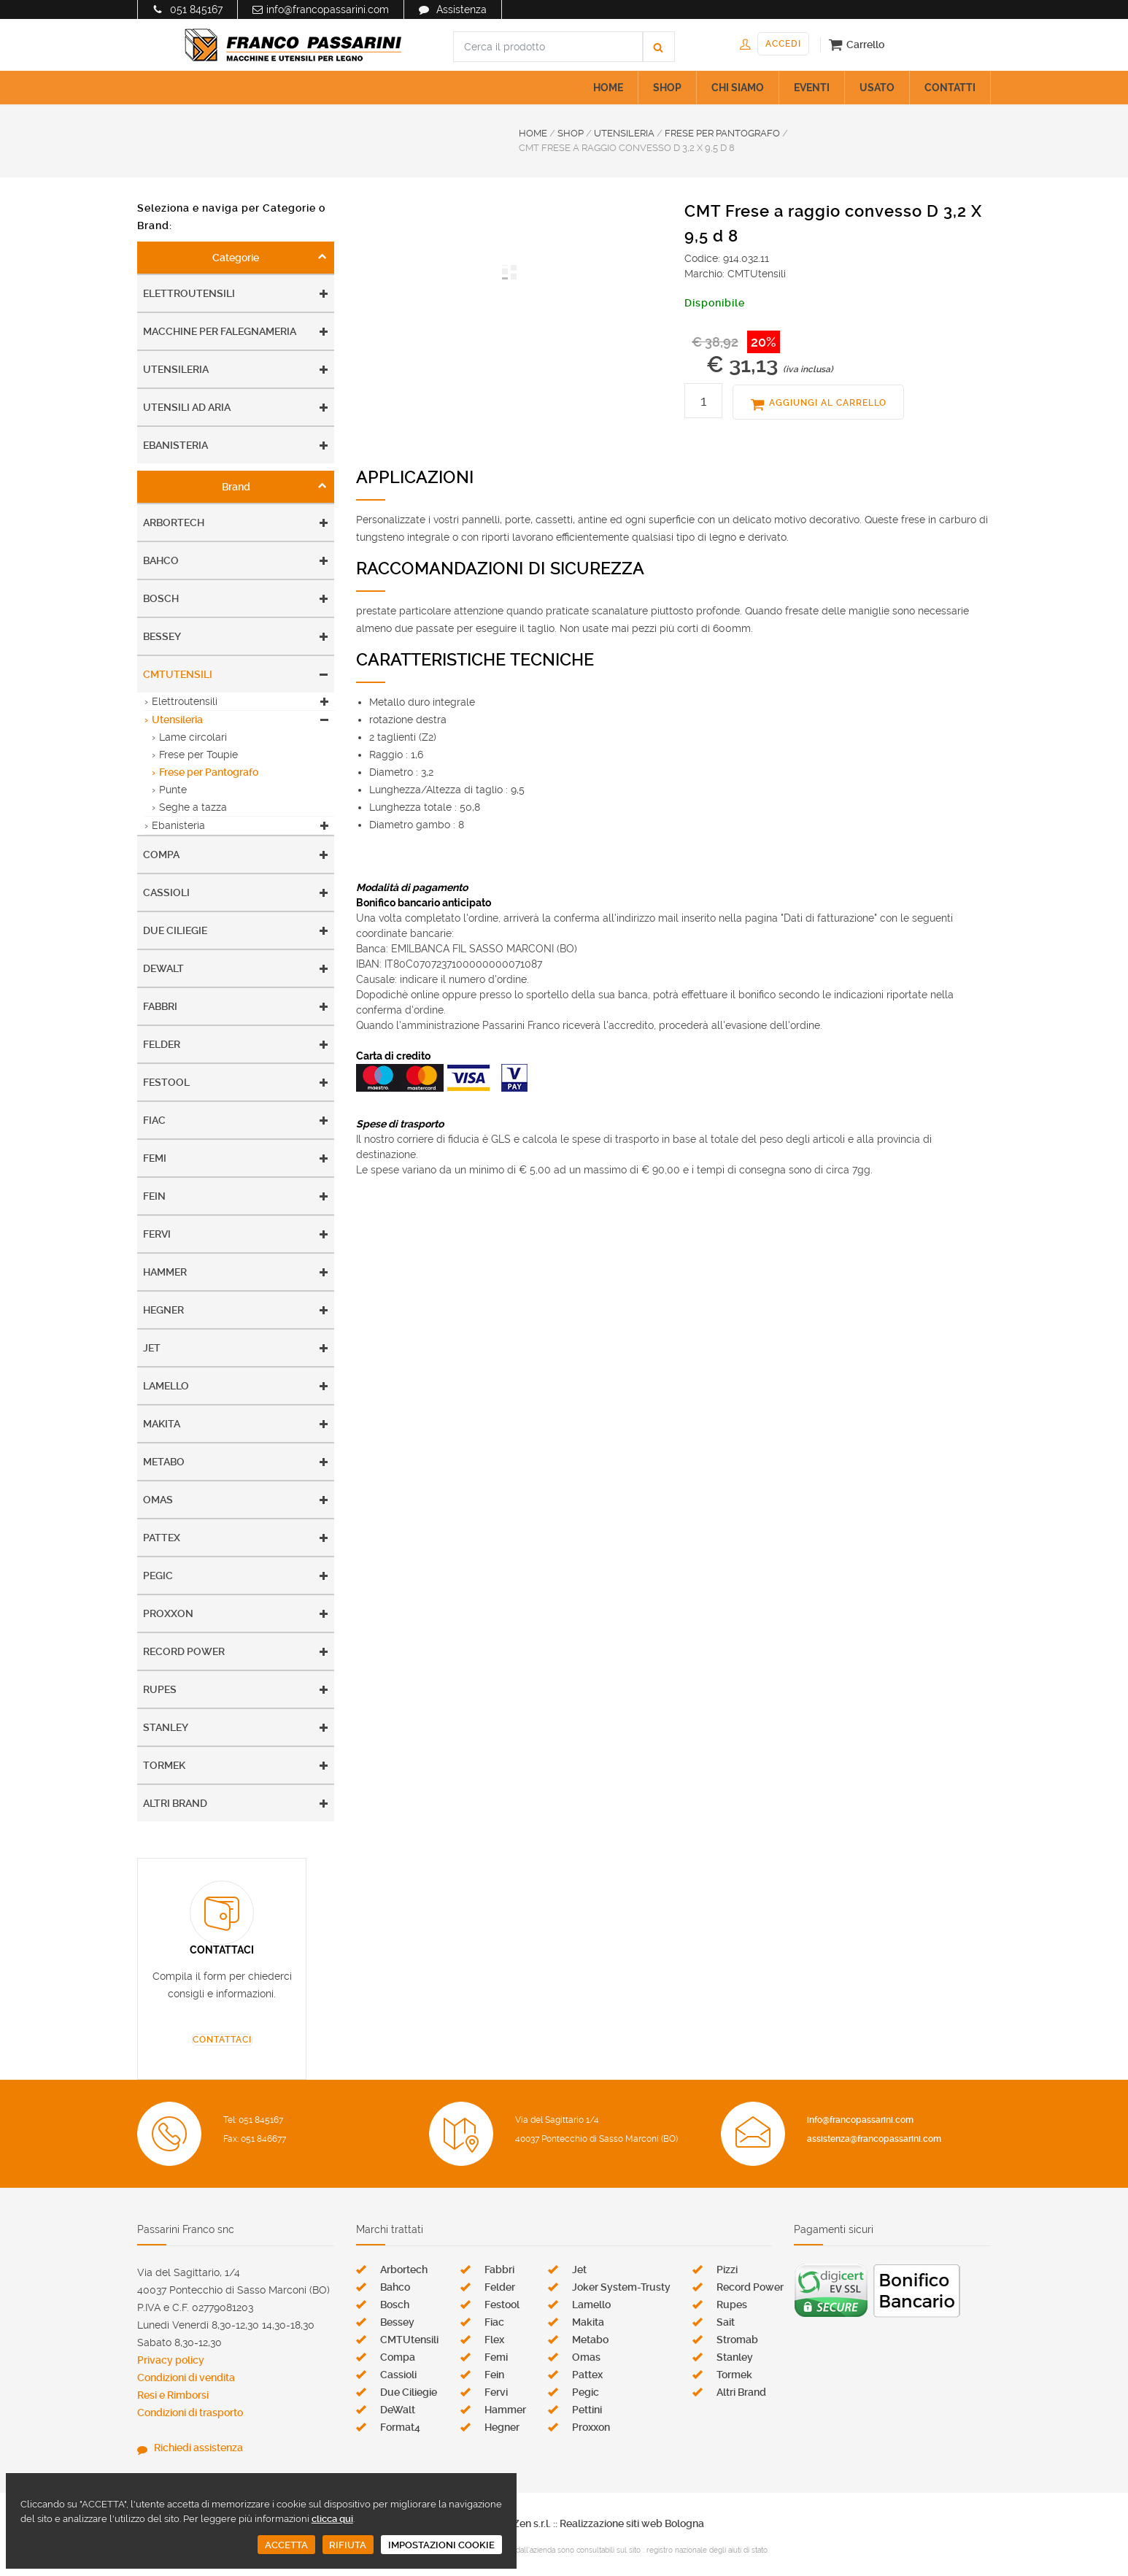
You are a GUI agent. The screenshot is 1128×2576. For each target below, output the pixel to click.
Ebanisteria (175, 445)
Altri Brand (175, 1803)
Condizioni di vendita (186, 2377)
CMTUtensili (177, 674)
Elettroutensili (189, 293)
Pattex (161, 1537)
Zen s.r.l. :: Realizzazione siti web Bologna (608, 2523)
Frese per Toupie (198, 754)
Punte (173, 789)
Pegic (158, 1575)
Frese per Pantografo (208, 772)
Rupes (160, 1689)
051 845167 (196, 9)
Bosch (161, 598)
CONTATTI (950, 87)
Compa (161, 854)
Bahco (161, 560)
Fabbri (160, 1006)
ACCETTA (286, 2545)
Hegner (163, 1310)
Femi (154, 1158)
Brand (236, 487)
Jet (152, 1348)
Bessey (162, 636)
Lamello (166, 1386)
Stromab (737, 2339)
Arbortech (173, 522)
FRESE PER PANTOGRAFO (722, 133)
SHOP (667, 87)
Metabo (164, 1462)
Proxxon (168, 1613)
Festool (166, 1082)
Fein (154, 1196)
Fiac (154, 1120)
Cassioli (166, 892)
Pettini (587, 2409)
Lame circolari (193, 737)
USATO (877, 87)
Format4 (400, 2427)
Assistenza (461, 9)
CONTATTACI (222, 2040)
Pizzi (727, 2269)
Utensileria (176, 369)
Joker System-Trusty (621, 2287)
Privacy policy (170, 2360)
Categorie (235, 257)
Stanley (165, 1727)
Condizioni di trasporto (190, 2412)
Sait (725, 2322)
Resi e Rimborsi (173, 2395)
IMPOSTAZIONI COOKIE (441, 2545)
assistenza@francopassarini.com (874, 2139)
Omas (158, 1499)
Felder (161, 1044)
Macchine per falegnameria (219, 331)
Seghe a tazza (193, 807)
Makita (161, 1424)
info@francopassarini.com (327, 9)
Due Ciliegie (175, 930)
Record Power (184, 1651)
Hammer (165, 1272)
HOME (608, 87)
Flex (494, 2339)
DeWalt (163, 968)
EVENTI (812, 87)
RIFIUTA (347, 2545)
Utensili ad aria (187, 407)
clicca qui (332, 2518)
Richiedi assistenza (198, 2447)
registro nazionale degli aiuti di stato (707, 2550)
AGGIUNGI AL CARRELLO (827, 403)
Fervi (157, 1234)
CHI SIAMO (737, 87)
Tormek (164, 1765)
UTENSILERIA (624, 133)
